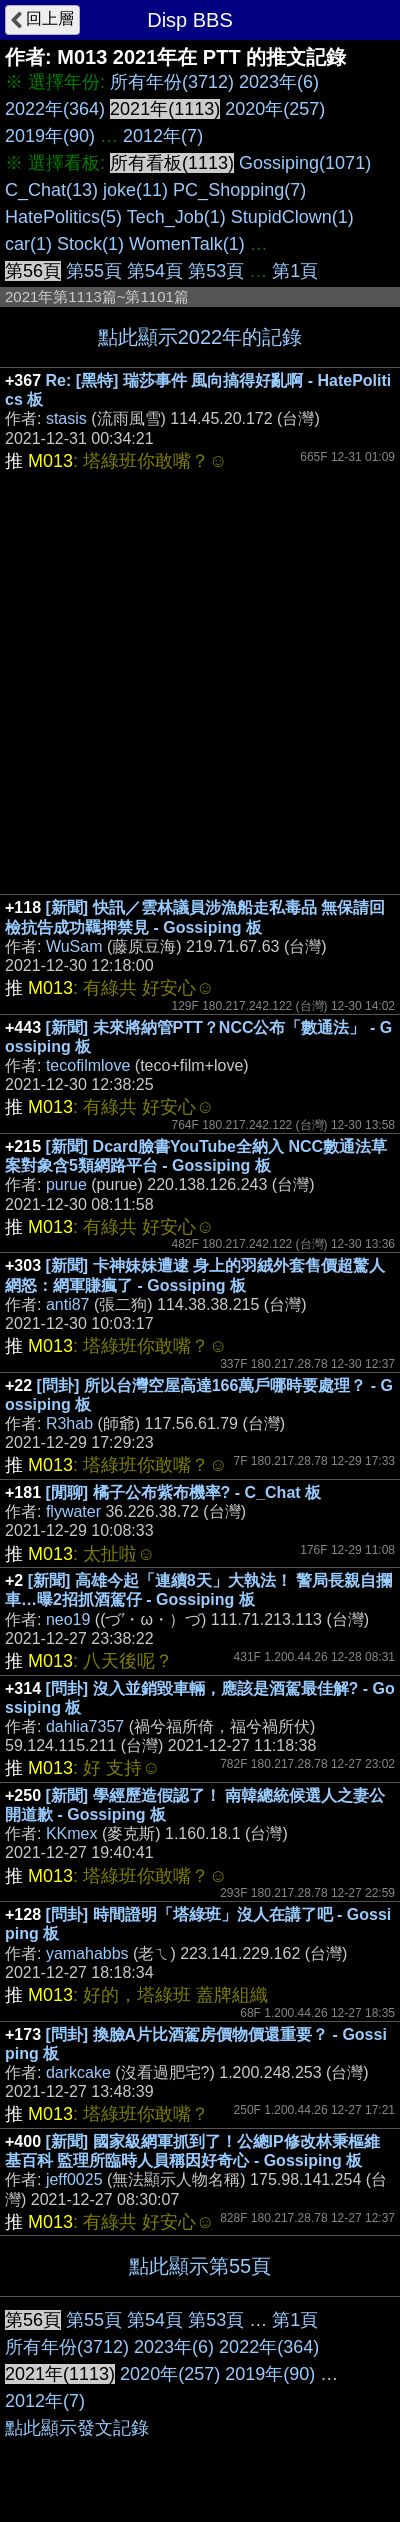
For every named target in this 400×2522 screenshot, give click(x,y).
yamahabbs (87, 1953)
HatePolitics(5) (63, 217)
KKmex (72, 1833)
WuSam (74, 946)
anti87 (68, 1304)
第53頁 (216, 271)
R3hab (69, 1423)
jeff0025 (74, 2179)
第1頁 (295, 271)
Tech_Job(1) (176, 217)
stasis (66, 418)
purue (66, 1184)
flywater (73, 1511)
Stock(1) (90, 244)
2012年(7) (163, 136)
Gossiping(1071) (305, 163)
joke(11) (135, 190)
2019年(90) (50, 136)
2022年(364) (55, 109)
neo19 (68, 1619)
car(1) (28, 244)
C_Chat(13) (51, 190)
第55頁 (94, 271)
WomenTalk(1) (187, 244)
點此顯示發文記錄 (77, 2428)
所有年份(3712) (172, 82)
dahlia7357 (85, 1726)
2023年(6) (279, 82)
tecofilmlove (88, 1065)
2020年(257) (275, 109)
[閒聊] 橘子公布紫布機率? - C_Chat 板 (184, 1492)
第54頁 (155, 271)
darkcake (78, 2072)
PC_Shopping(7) (239, 190)
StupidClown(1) (292, 217)
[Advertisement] (200, 684)
